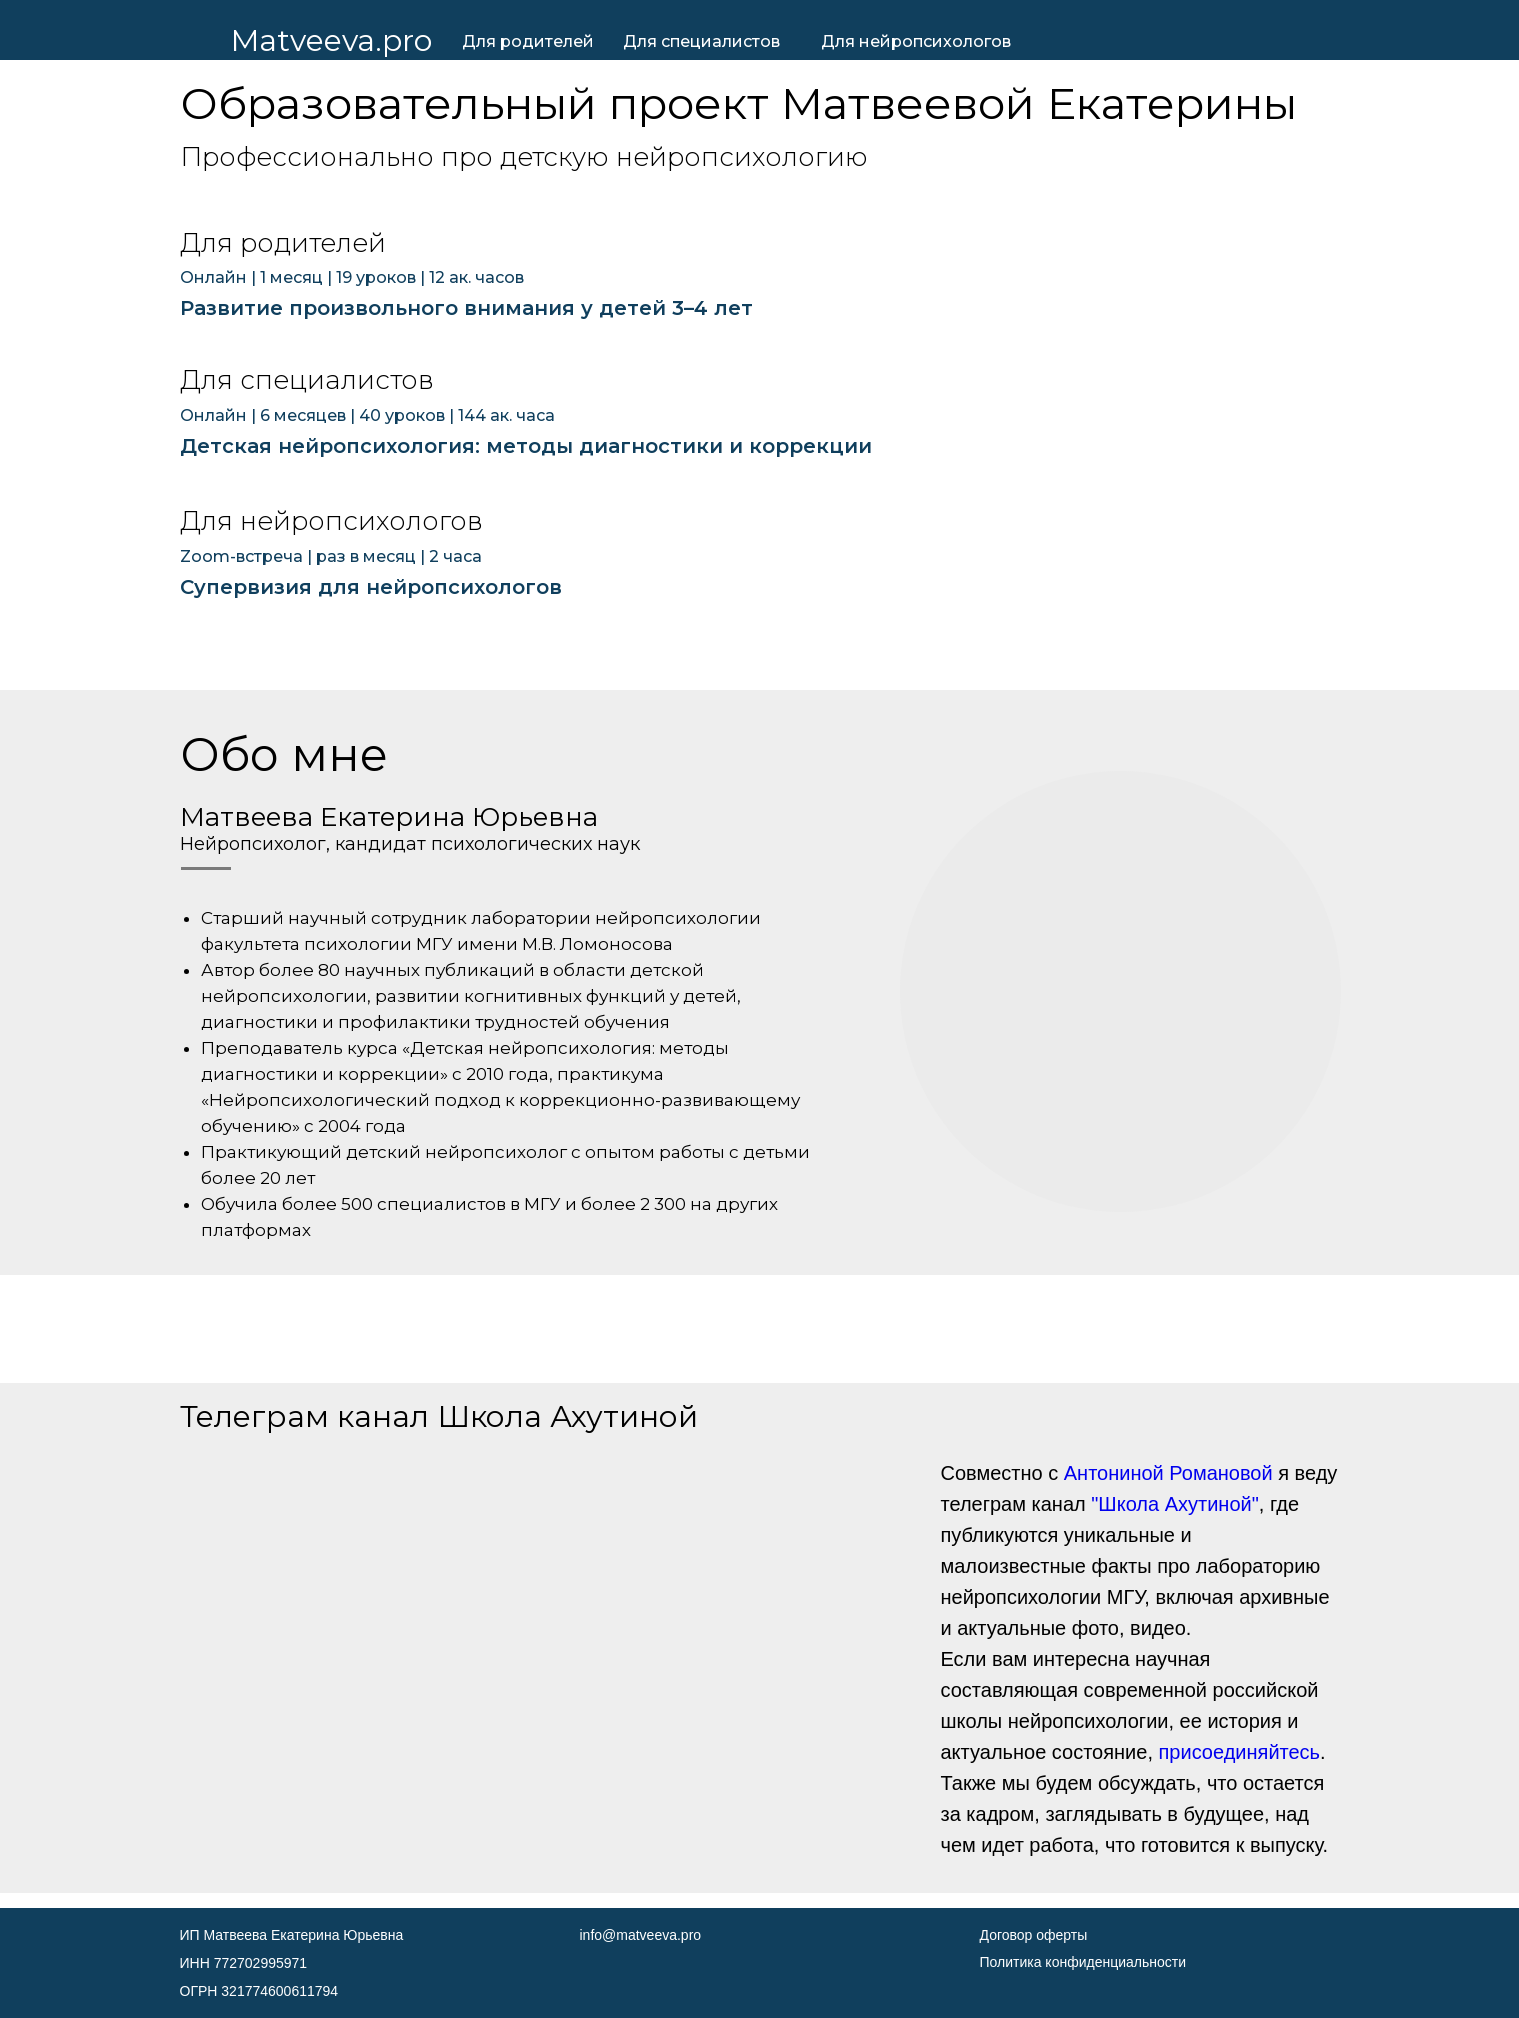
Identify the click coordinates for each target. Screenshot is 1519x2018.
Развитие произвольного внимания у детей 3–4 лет (466, 308)
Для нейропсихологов (916, 41)
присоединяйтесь (1240, 1752)
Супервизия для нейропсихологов (371, 587)
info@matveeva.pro (641, 1935)
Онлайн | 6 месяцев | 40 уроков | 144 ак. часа (367, 415)
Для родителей (528, 41)
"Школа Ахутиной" (1175, 1504)
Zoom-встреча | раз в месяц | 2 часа (331, 556)
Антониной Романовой (1168, 1473)
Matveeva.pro (331, 40)
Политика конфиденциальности (1083, 1962)
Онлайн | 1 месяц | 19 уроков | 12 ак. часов (352, 277)
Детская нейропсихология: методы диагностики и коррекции (526, 446)
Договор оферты (1034, 1935)
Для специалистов (701, 41)
